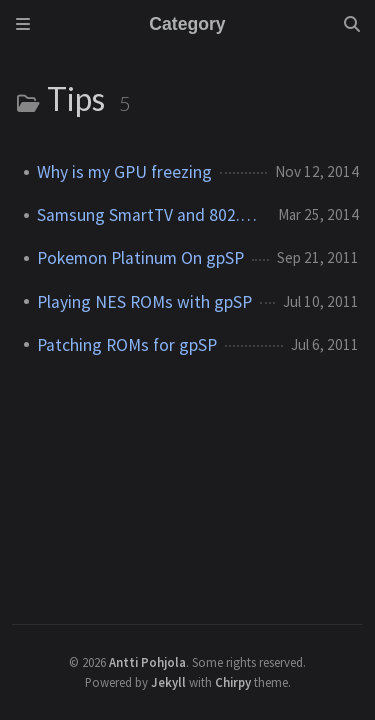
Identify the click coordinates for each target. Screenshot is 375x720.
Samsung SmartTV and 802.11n (149, 215)
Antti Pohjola (147, 662)
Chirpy (233, 682)
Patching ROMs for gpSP (127, 345)
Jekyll (168, 682)
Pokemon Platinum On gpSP (140, 258)
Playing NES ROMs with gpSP (144, 302)
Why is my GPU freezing (124, 172)
